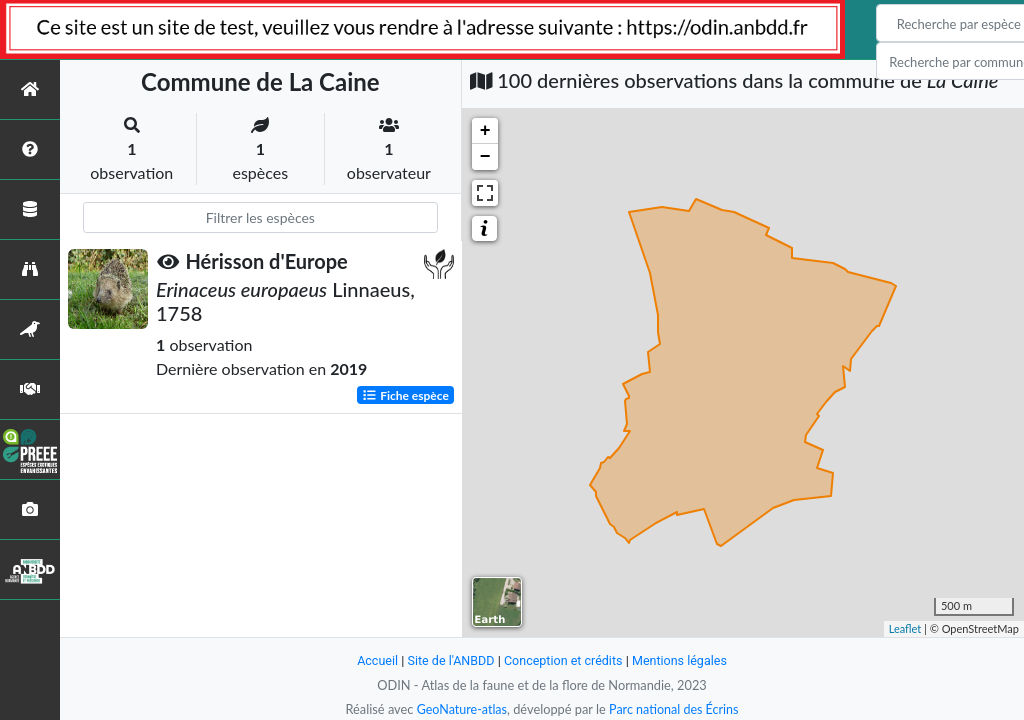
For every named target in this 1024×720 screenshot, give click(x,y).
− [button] (485, 157)
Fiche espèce (405, 394)
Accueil (374, 660)
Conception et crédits (563, 660)
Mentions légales (682, 660)
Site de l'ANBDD (449, 660)
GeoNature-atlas (460, 709)
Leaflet (905, 628)
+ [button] (485, 131)
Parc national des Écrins (675, 709)
